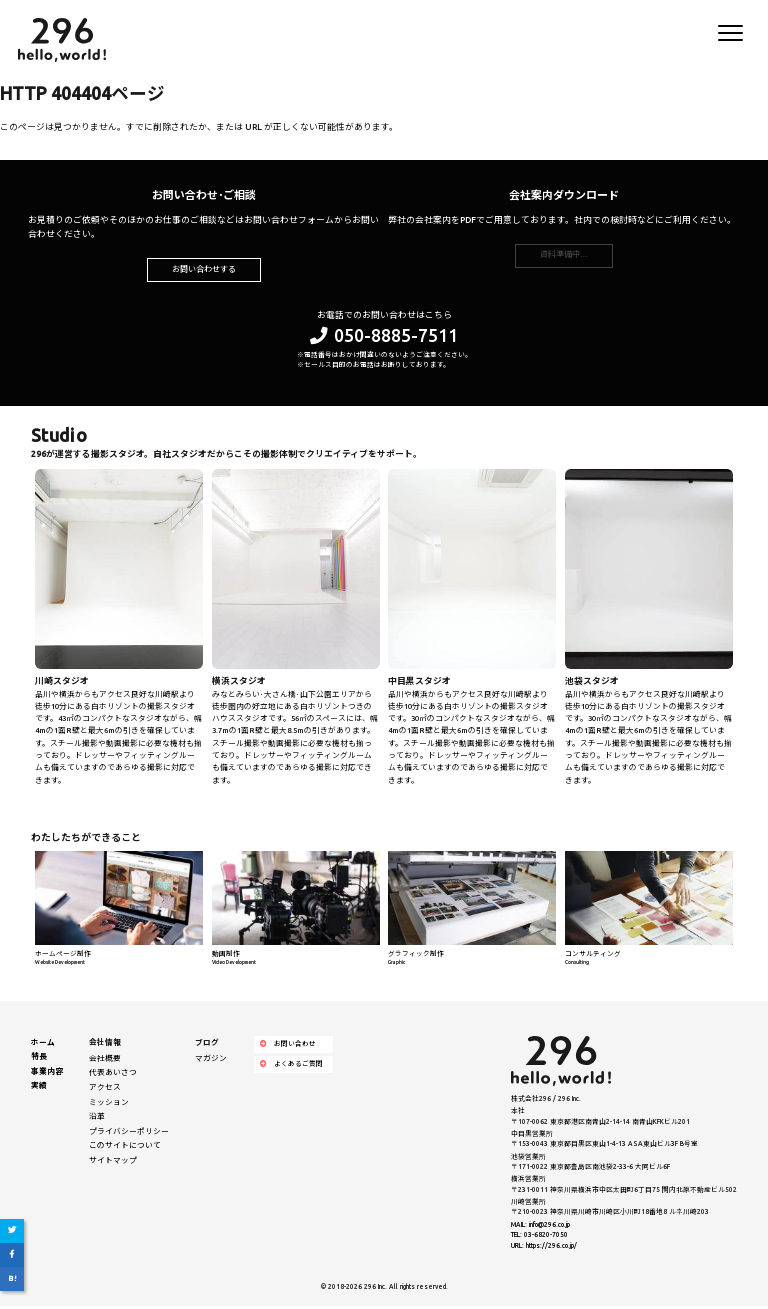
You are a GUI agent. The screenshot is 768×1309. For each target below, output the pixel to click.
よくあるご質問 (291, 1068)
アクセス (105, 1091)
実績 (39, 1089)
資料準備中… (564, 258)
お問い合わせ (288, 1047)
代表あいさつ (113, 1076)
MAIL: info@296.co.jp (540, 1227)
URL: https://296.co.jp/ (544, 1248)
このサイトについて (125, 1149)
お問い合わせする (204, 272)
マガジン (211, 1061)
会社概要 (105, 1061)
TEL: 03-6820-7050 (539, 1238)
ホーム (43, 1045)
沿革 (97, 1120)
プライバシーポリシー (129, 1134)
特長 (39, 1060)
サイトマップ (113, 1163)
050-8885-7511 (384, 338)
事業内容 (47, 1074)
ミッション (109, 1105)
